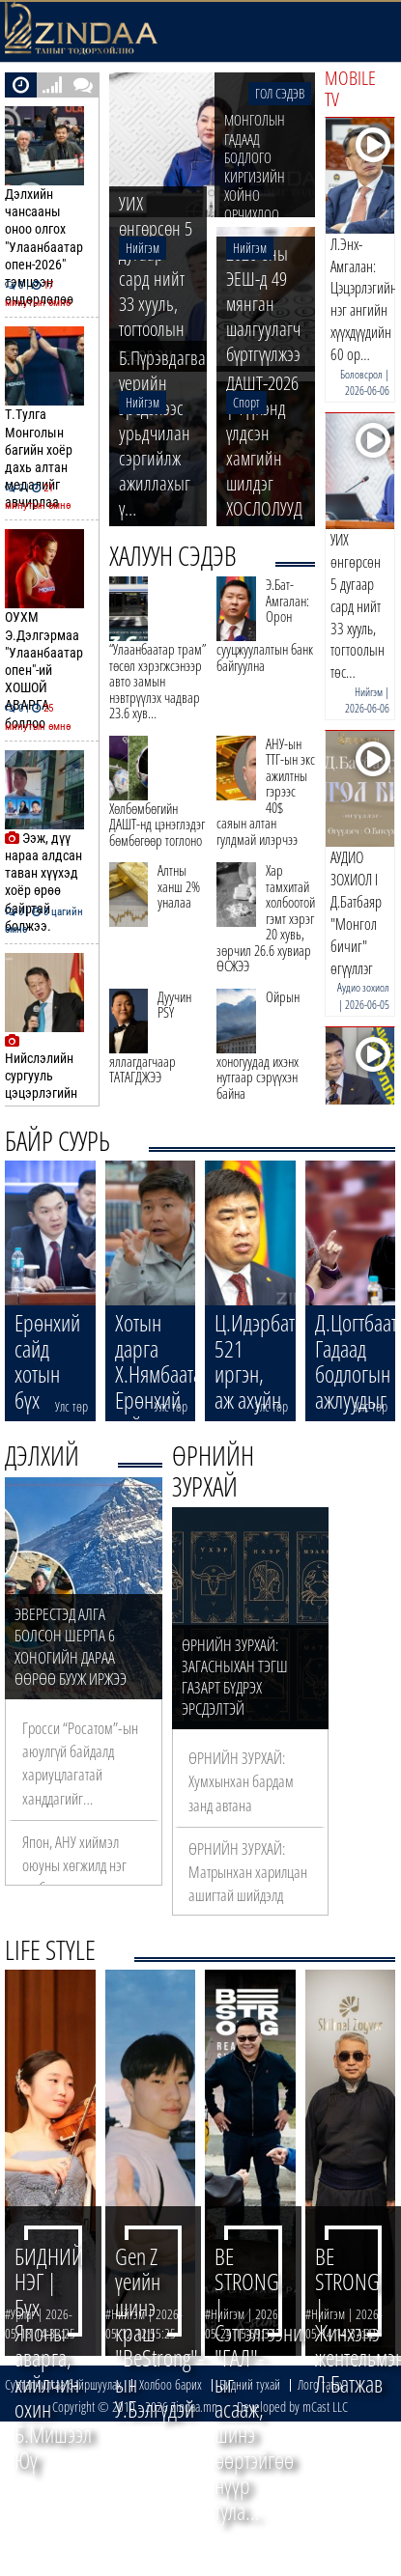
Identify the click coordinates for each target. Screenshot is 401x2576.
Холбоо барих (170, 2384)
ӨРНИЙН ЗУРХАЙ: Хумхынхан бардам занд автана (241, 1781)
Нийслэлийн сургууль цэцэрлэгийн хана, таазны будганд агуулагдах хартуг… (47, 1063)
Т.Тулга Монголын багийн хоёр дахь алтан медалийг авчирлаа (47, 418)
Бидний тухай (249, 2384)
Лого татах (321, 2384)
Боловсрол (361, 374)
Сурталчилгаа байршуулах (63, 2384)
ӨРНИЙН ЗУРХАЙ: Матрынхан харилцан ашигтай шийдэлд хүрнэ (247, 1883)
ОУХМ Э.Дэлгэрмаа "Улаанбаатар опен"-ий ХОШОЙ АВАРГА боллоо (47, 630)
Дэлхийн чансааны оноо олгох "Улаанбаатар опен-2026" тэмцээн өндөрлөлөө (47, 207)
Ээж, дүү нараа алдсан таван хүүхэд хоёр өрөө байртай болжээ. (47, 842)
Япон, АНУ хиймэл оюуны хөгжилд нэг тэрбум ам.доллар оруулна (74, 1877)
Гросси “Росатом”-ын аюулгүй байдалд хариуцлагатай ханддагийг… (80, 1763)
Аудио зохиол (363, 987)
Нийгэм (369, 692)
